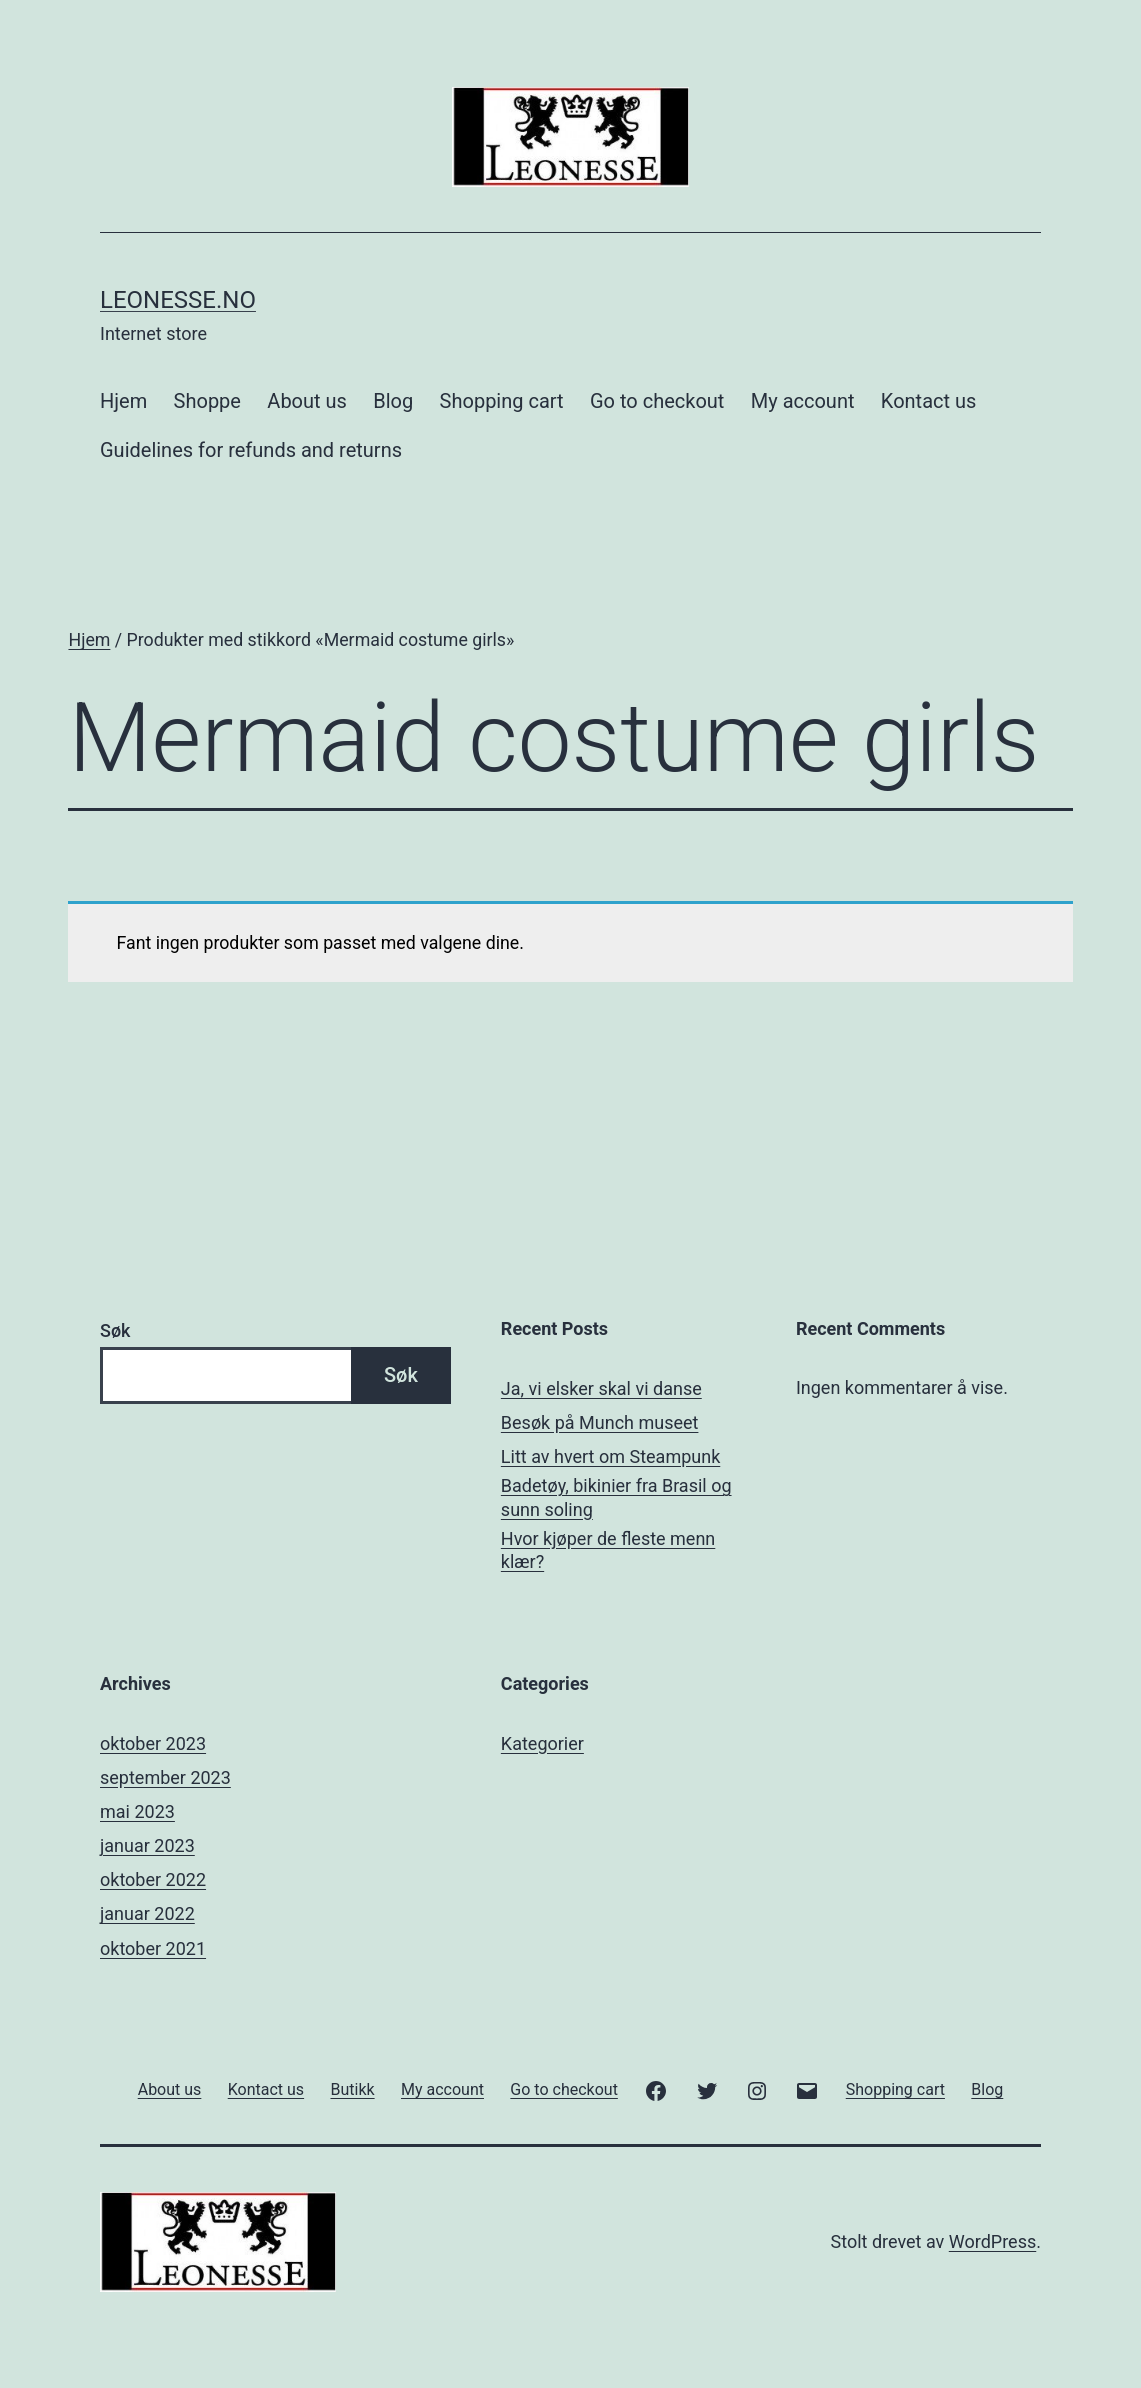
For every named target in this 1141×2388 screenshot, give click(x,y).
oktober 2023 (153, 1743)
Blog (393, 401)
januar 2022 (147, 1913)
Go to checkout (657, 401)
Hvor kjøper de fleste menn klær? (608, 1550)
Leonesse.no (178, 300)
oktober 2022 (153, 1879)
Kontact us (928, 401)
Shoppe (207, 401)
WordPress (992, 2241)
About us (307, 401)
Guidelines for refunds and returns (251, 450)
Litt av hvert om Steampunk (610, 1456)
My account (803, 401)
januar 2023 (147, 1845)
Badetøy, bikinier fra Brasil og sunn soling (616, 1497)
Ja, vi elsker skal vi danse (601, 1388)
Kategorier (542, 1743)
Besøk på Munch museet (600, 1422)
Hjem (123, 401)
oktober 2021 (153, 1948)
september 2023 (165, 1777)
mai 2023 (137, 1811)
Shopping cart (502, 401)
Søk (115, 1330)
